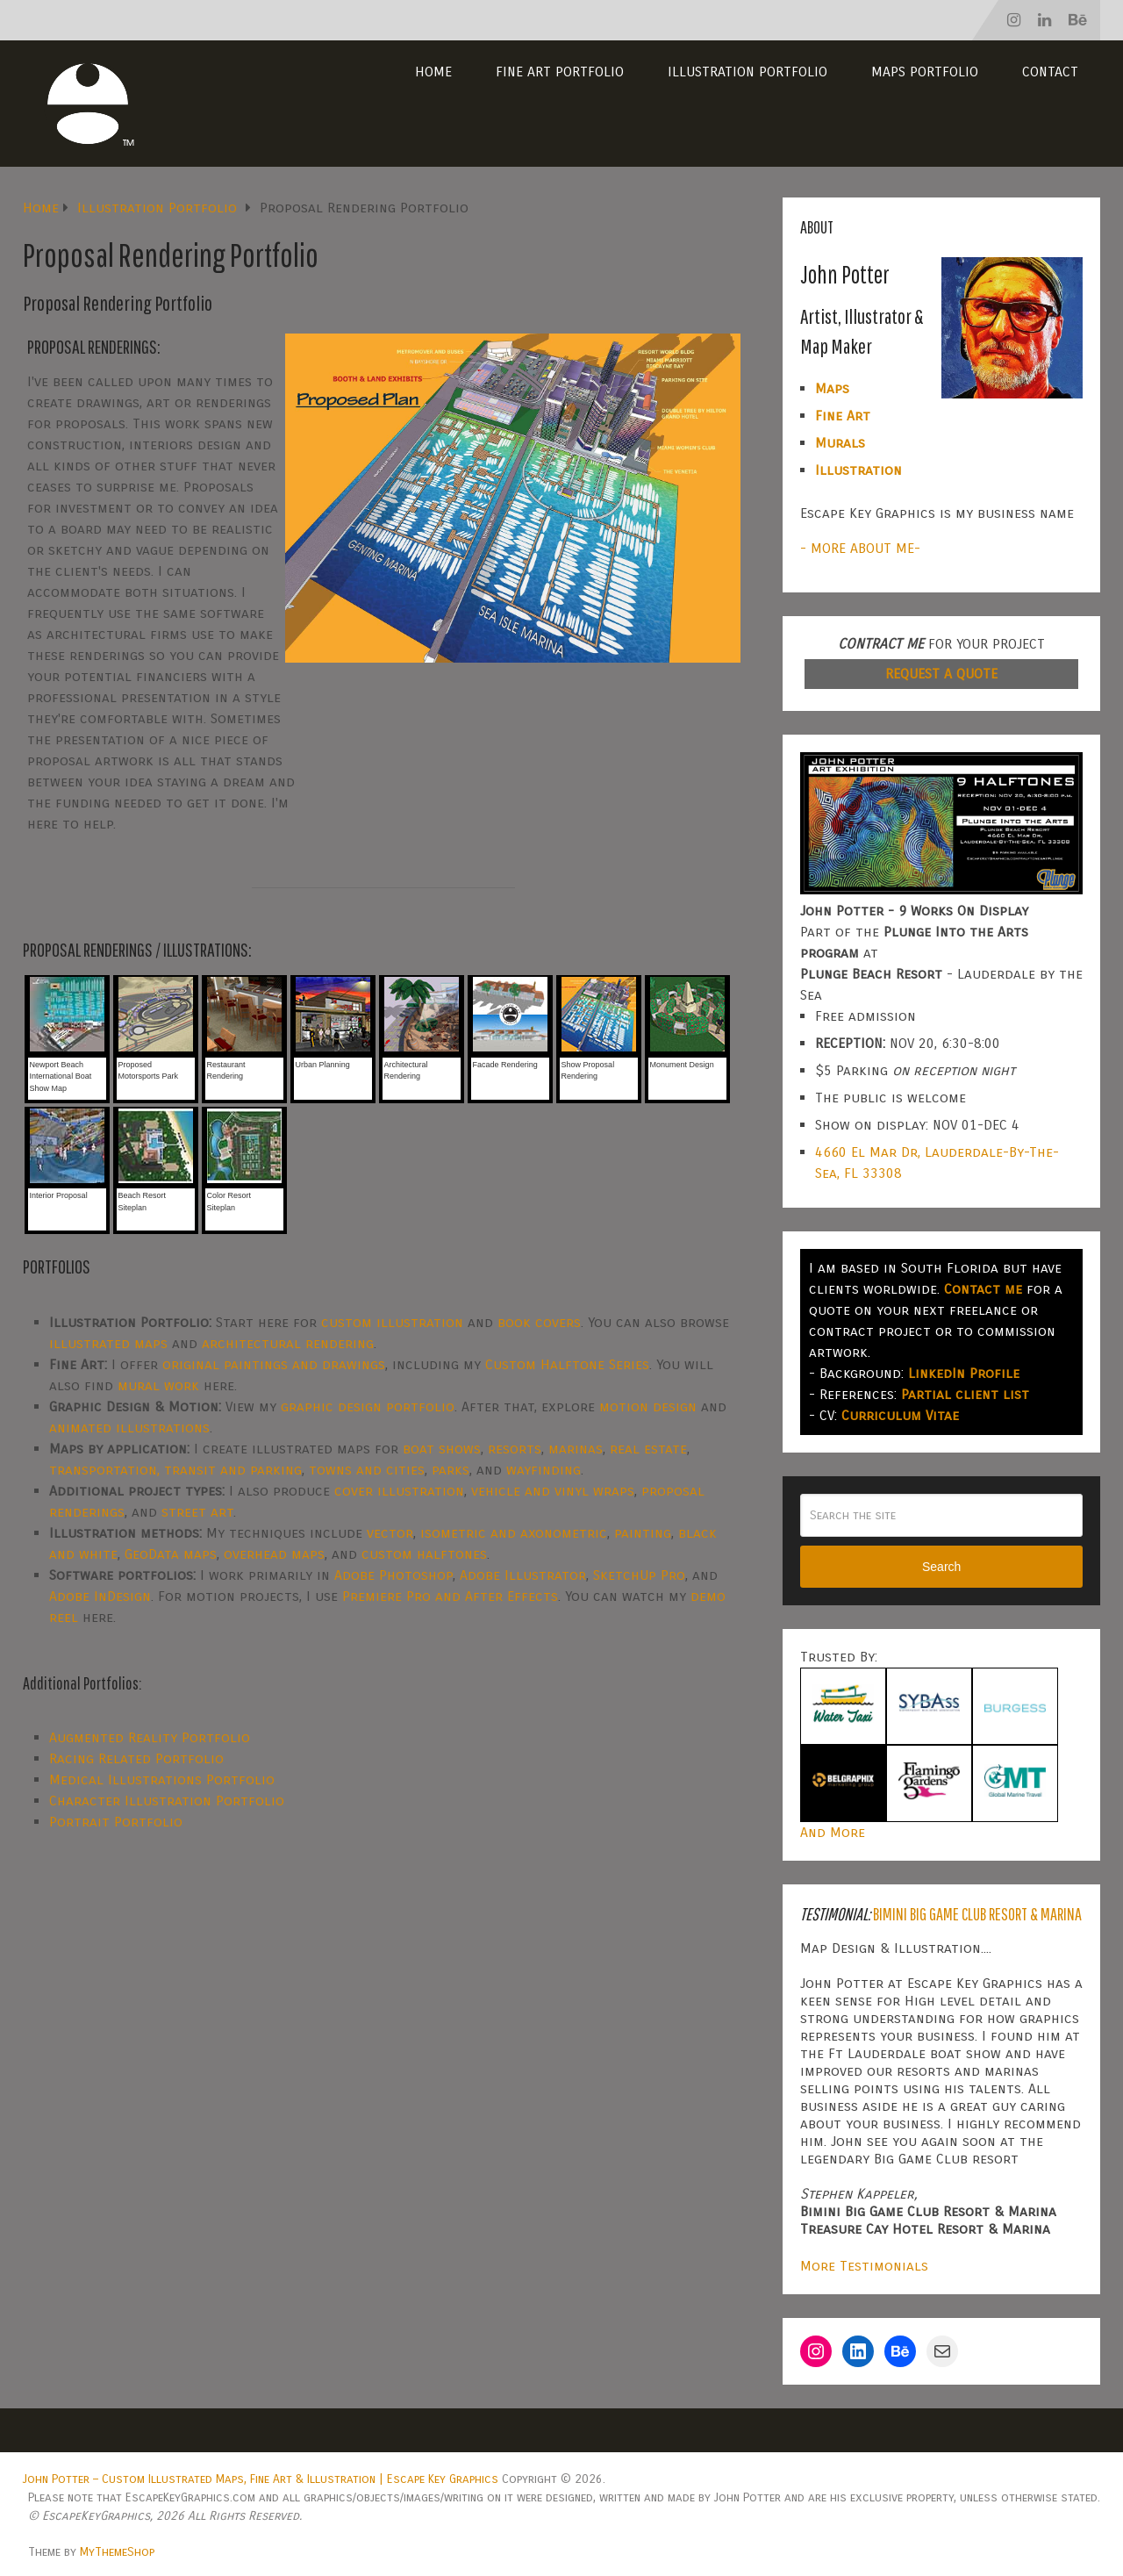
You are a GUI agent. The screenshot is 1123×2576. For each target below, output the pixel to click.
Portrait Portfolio (115, 1821)
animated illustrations (129, 1427)
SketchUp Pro (639, 1575)
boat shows (442, 1448)
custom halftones (424, 1554)
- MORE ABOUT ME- (860, 548)
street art (197, 1511)
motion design (648, 1406)
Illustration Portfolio (747, 71)
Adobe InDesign (100, 1596)
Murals (840, 442)
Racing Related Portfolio (136, 1758)
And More (832, 1832)
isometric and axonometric (513, 1533)
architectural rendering (288, 1343)
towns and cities (367, 1469)
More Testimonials (864, 2265)
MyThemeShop (117, 2551)
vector (390, 1533)
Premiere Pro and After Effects (450, 1596)
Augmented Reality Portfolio (149, 1737)
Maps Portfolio (924, 71)
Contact (1050, 71)
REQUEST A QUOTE (941, 673)
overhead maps (274, 1554)
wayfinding (543, 1469)
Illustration (858, 470)
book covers (539, 1322)
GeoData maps (171, 1554)
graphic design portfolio (367, 1406)
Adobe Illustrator (523, 1575)
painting (642, 1533)
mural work (158, 1385)
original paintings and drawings (273, 1364)
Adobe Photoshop (393, 1575)
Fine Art (842, 415)
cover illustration (399, 1490)
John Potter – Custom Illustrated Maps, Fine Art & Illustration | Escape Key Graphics (260, 2479)
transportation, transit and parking (175, 1469)
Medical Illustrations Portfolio (162, 1779)
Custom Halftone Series (567, 1364)
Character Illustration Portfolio (166, 1800)
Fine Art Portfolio (560, 71)
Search (941, 1567)
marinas (575, 1448)
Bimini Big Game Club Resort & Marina (977, 1914)
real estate (648, 1448)
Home (433, 71)
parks (450, 1469)
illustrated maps (108, 1343)
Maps (832, 388)
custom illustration (392, 1322)
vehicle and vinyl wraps (552, 1490)
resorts (514, 1448)
